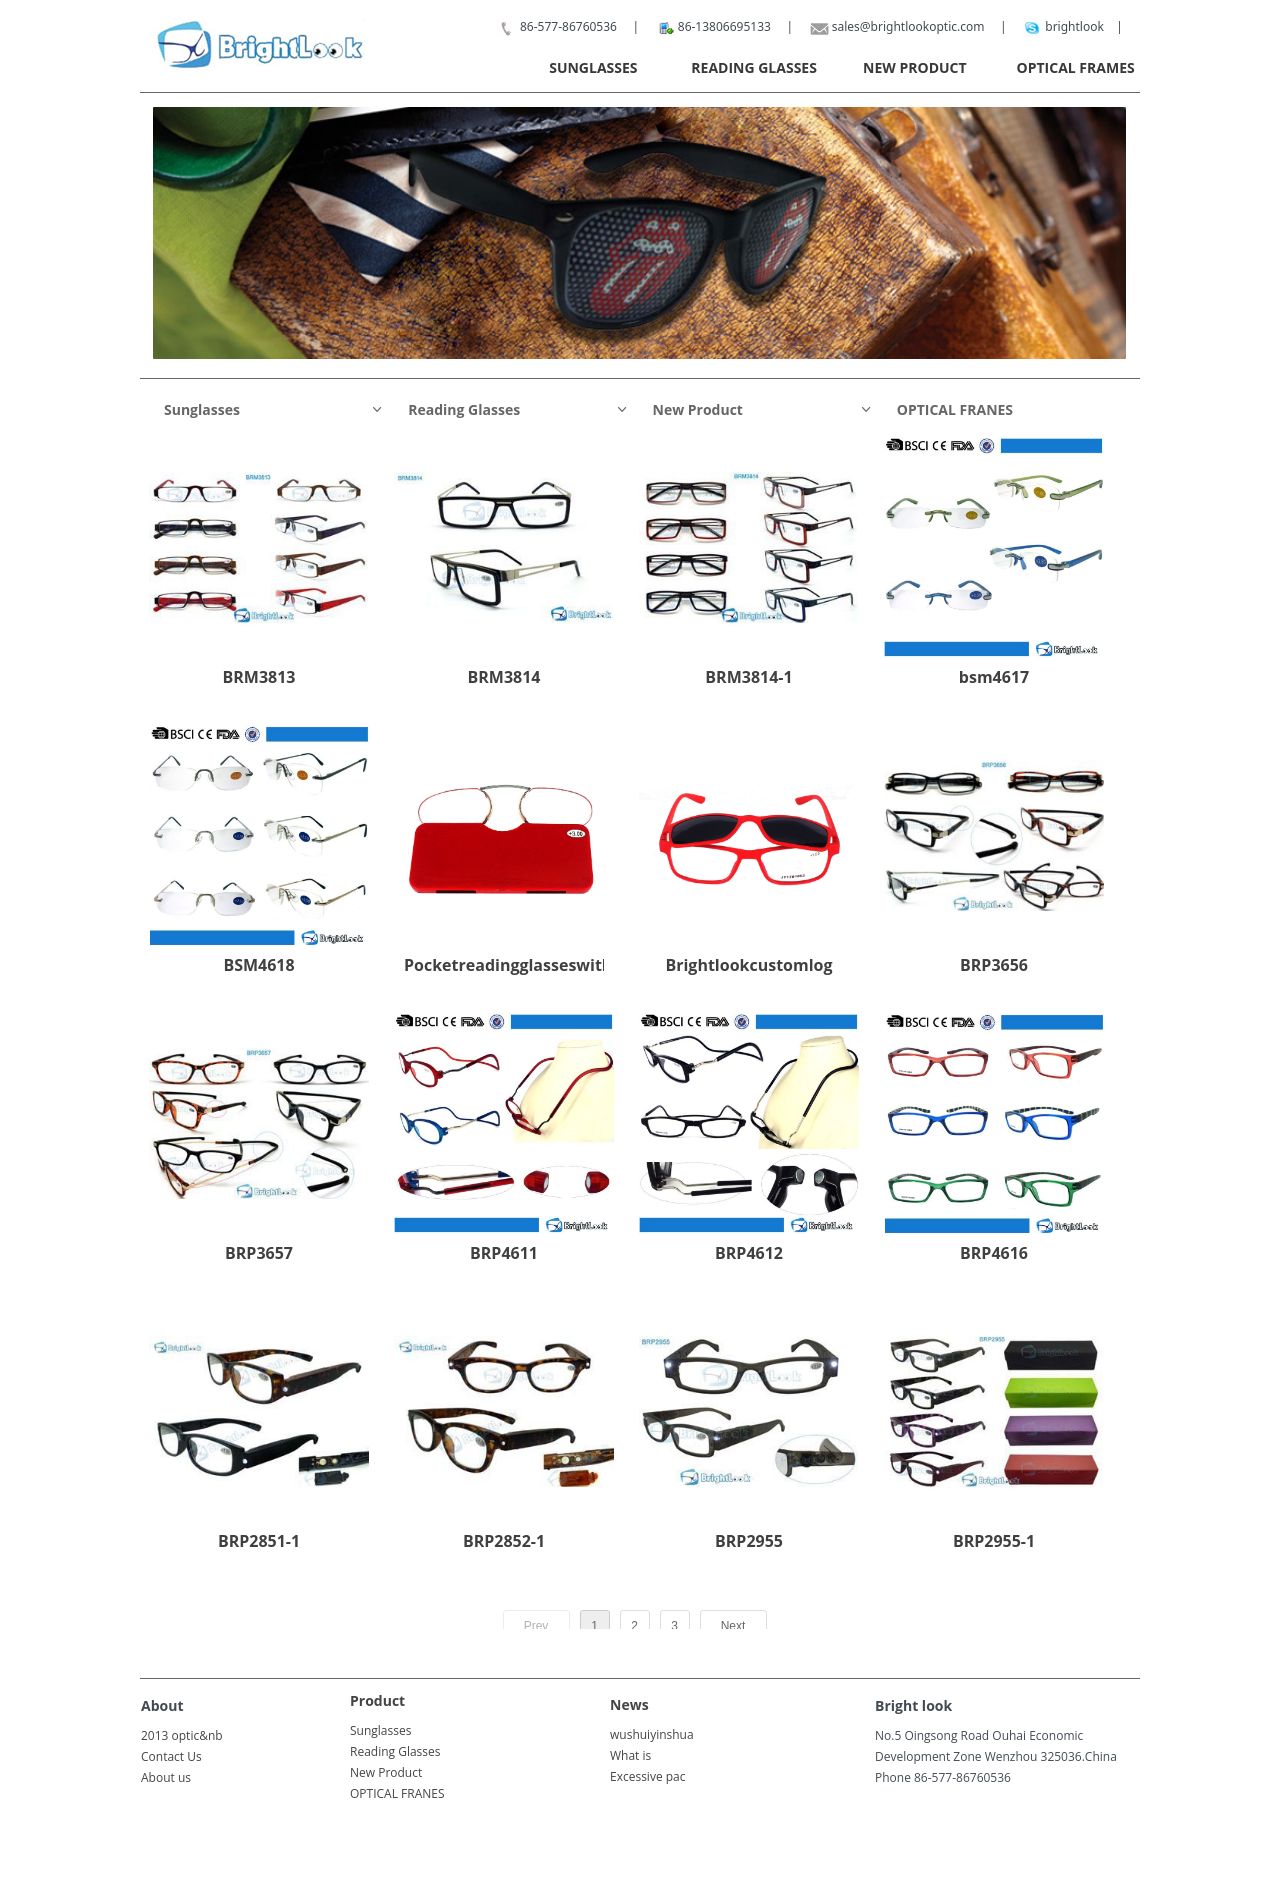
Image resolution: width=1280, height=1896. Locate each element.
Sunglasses (274, 410)
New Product (763, 410)
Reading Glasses (518, 410)
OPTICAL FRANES (955, 409)
